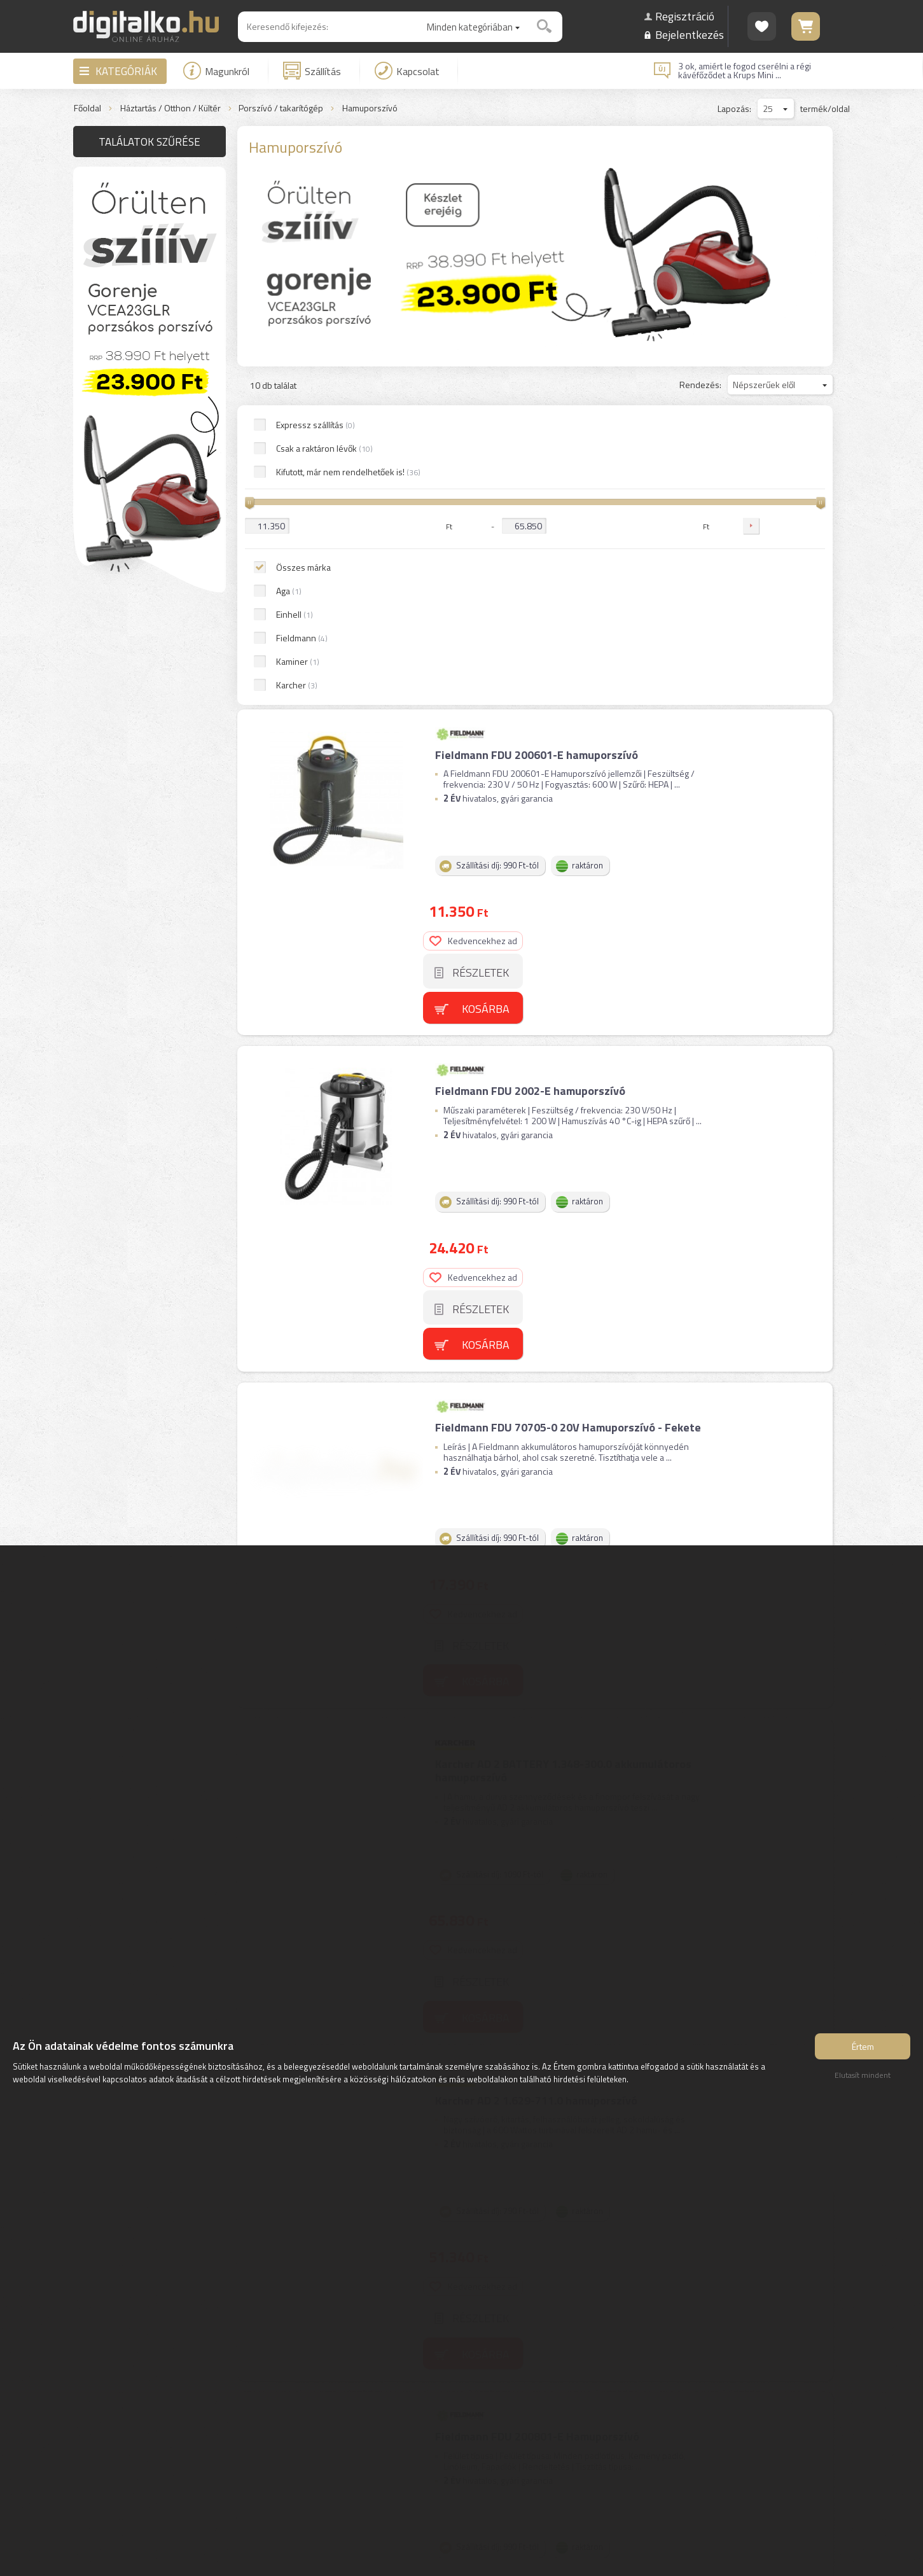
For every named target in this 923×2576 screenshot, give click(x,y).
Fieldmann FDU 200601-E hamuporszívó (535, 448)
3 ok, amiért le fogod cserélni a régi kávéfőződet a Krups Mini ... (744, 70)
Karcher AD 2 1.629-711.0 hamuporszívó (535, 1204)
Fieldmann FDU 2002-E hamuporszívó (529, 637)
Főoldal (87, 108)
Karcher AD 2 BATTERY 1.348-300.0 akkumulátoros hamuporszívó (562, 1022)
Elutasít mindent (863, 2079)
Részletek (784, 488)
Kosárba (789, 524)
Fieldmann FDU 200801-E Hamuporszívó (536, 1393)
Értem (863, 2050)
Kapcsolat (407, 71)
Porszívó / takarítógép (281, 108)
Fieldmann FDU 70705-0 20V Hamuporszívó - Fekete (567, 826)
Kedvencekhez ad (777, 456)
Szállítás (312, 71)
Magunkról (216, 71)
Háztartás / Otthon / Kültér (170, 108)
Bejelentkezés (689, 34)
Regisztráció (684, 16)
